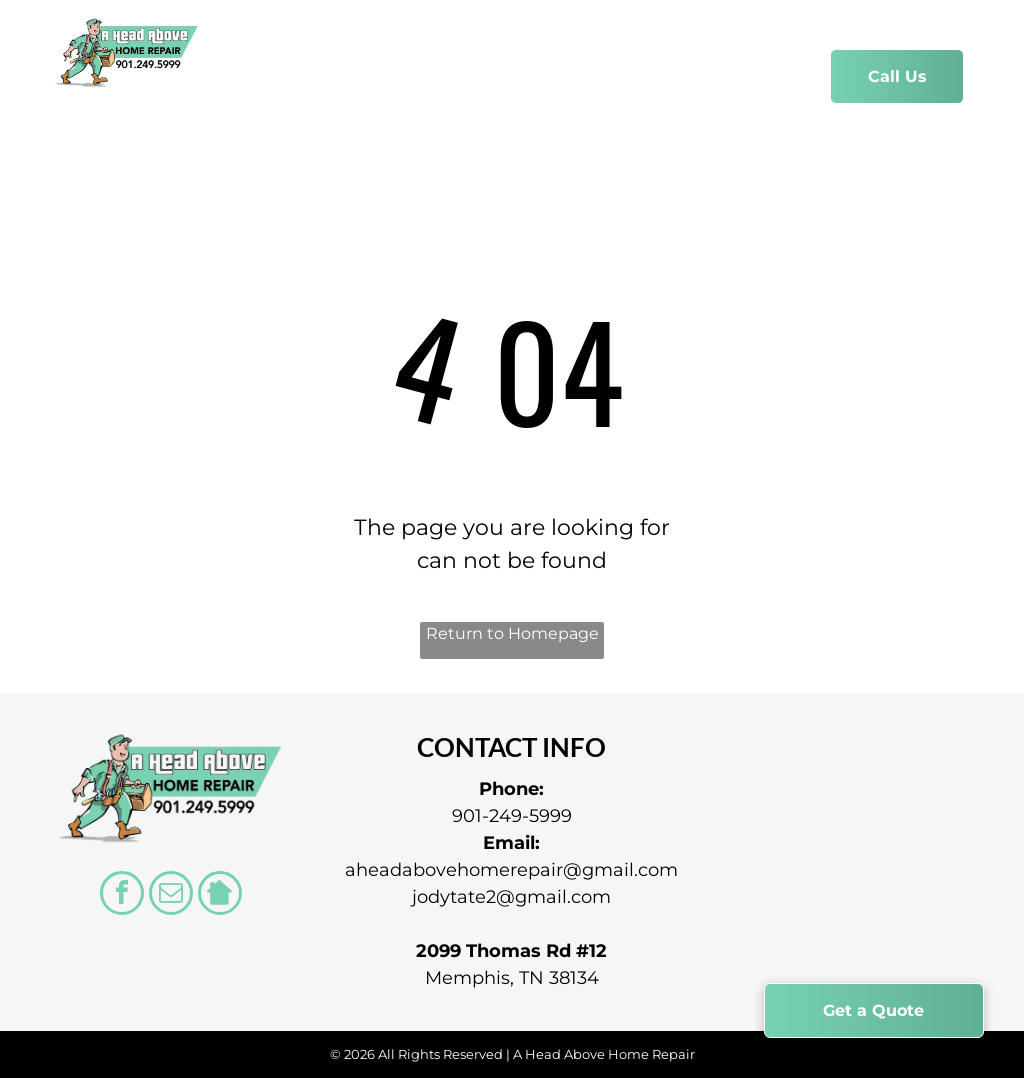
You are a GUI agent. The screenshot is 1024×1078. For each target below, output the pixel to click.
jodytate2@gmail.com (511, 897)
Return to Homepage (512, 633)
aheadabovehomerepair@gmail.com (511, 870)
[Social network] (220, 895)
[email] (171, 895)
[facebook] (122, 895)
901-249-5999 (512, 816)
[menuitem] (277, 78)
